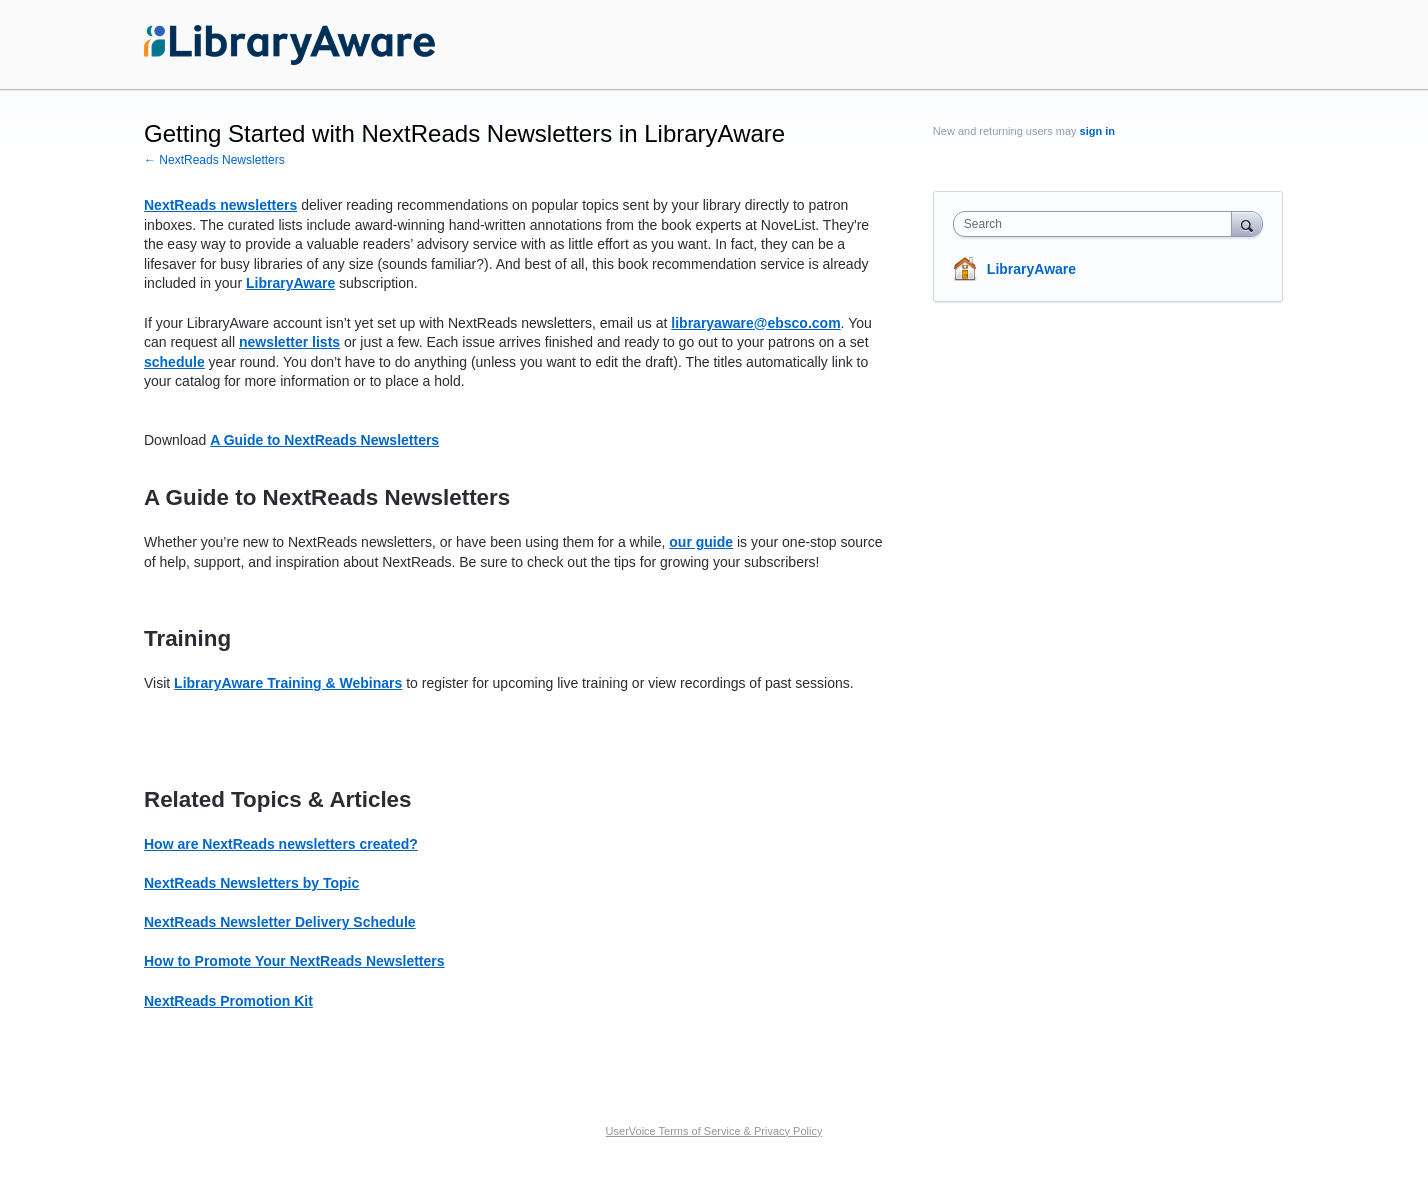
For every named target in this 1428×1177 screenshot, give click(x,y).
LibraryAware (1031, 269)
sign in (1097, 131)
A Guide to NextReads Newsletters (324, 440)
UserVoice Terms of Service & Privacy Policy (714, 1131)
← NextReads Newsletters (214, 160)
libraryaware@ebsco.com (755, 323)
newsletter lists (289, 342)
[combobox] (1097, 224)
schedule (174, 362)
